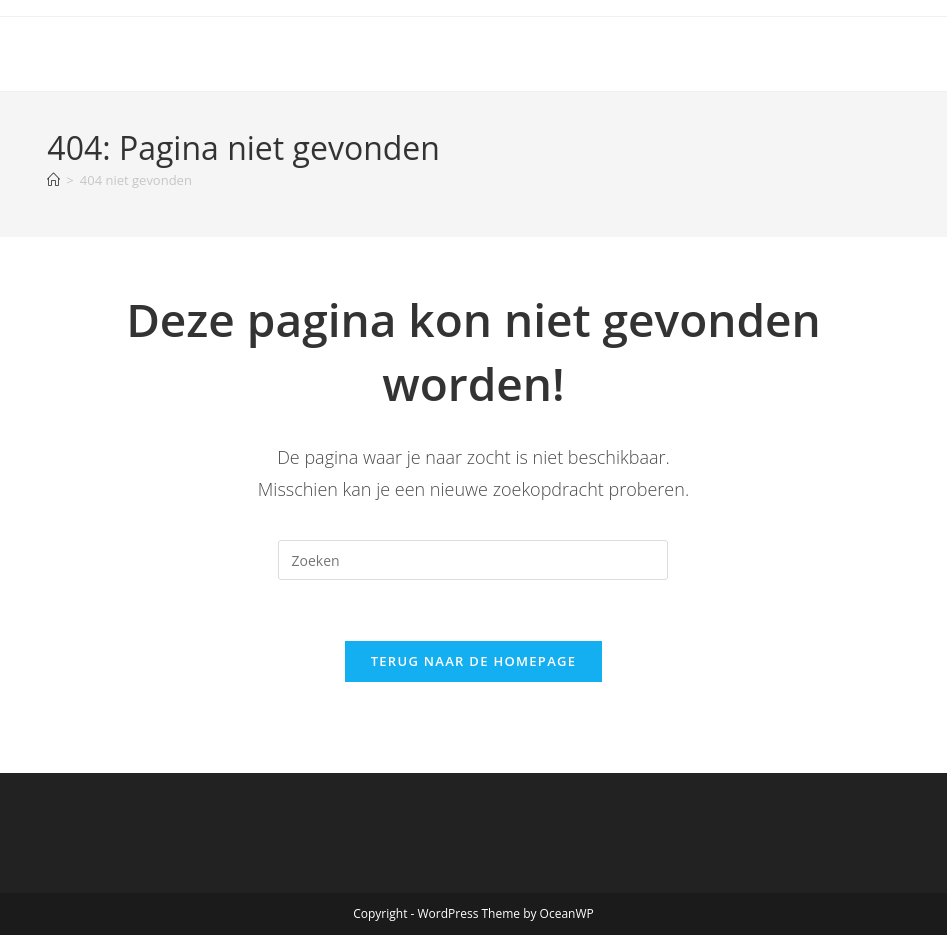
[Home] (53, 180)
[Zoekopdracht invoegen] (473, 560)
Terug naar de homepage (474, 661)
